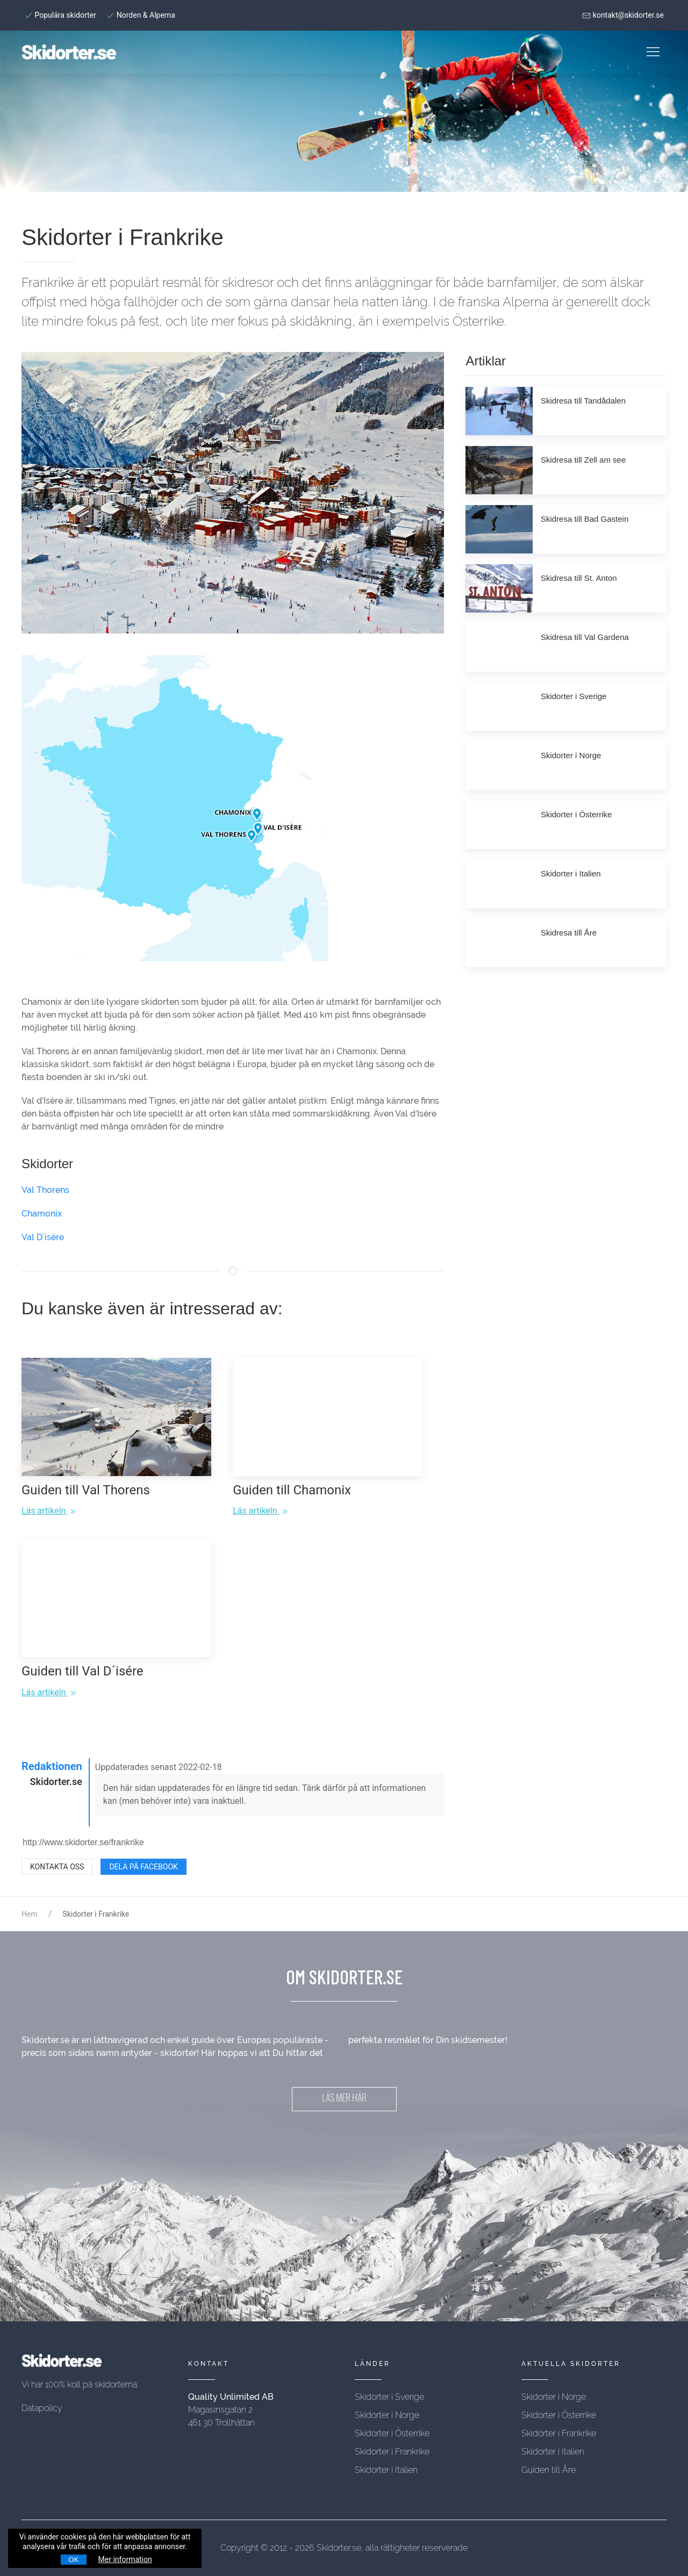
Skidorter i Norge (387, 2415)
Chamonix (42, 1213)
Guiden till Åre (548, 2470)
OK (73, 2560)
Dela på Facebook (143, 1866)
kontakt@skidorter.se (623, 15)
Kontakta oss (57, 1866)
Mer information (125, 2559)
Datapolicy (42, 2408)
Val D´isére (43, 1237)
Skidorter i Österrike (392, 2433)
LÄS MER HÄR (344, 2099)
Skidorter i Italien (386, 2470)
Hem (30, 1914)
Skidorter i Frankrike (392, 2452)
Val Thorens (45, 1190)
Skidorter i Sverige (389, 2397)
